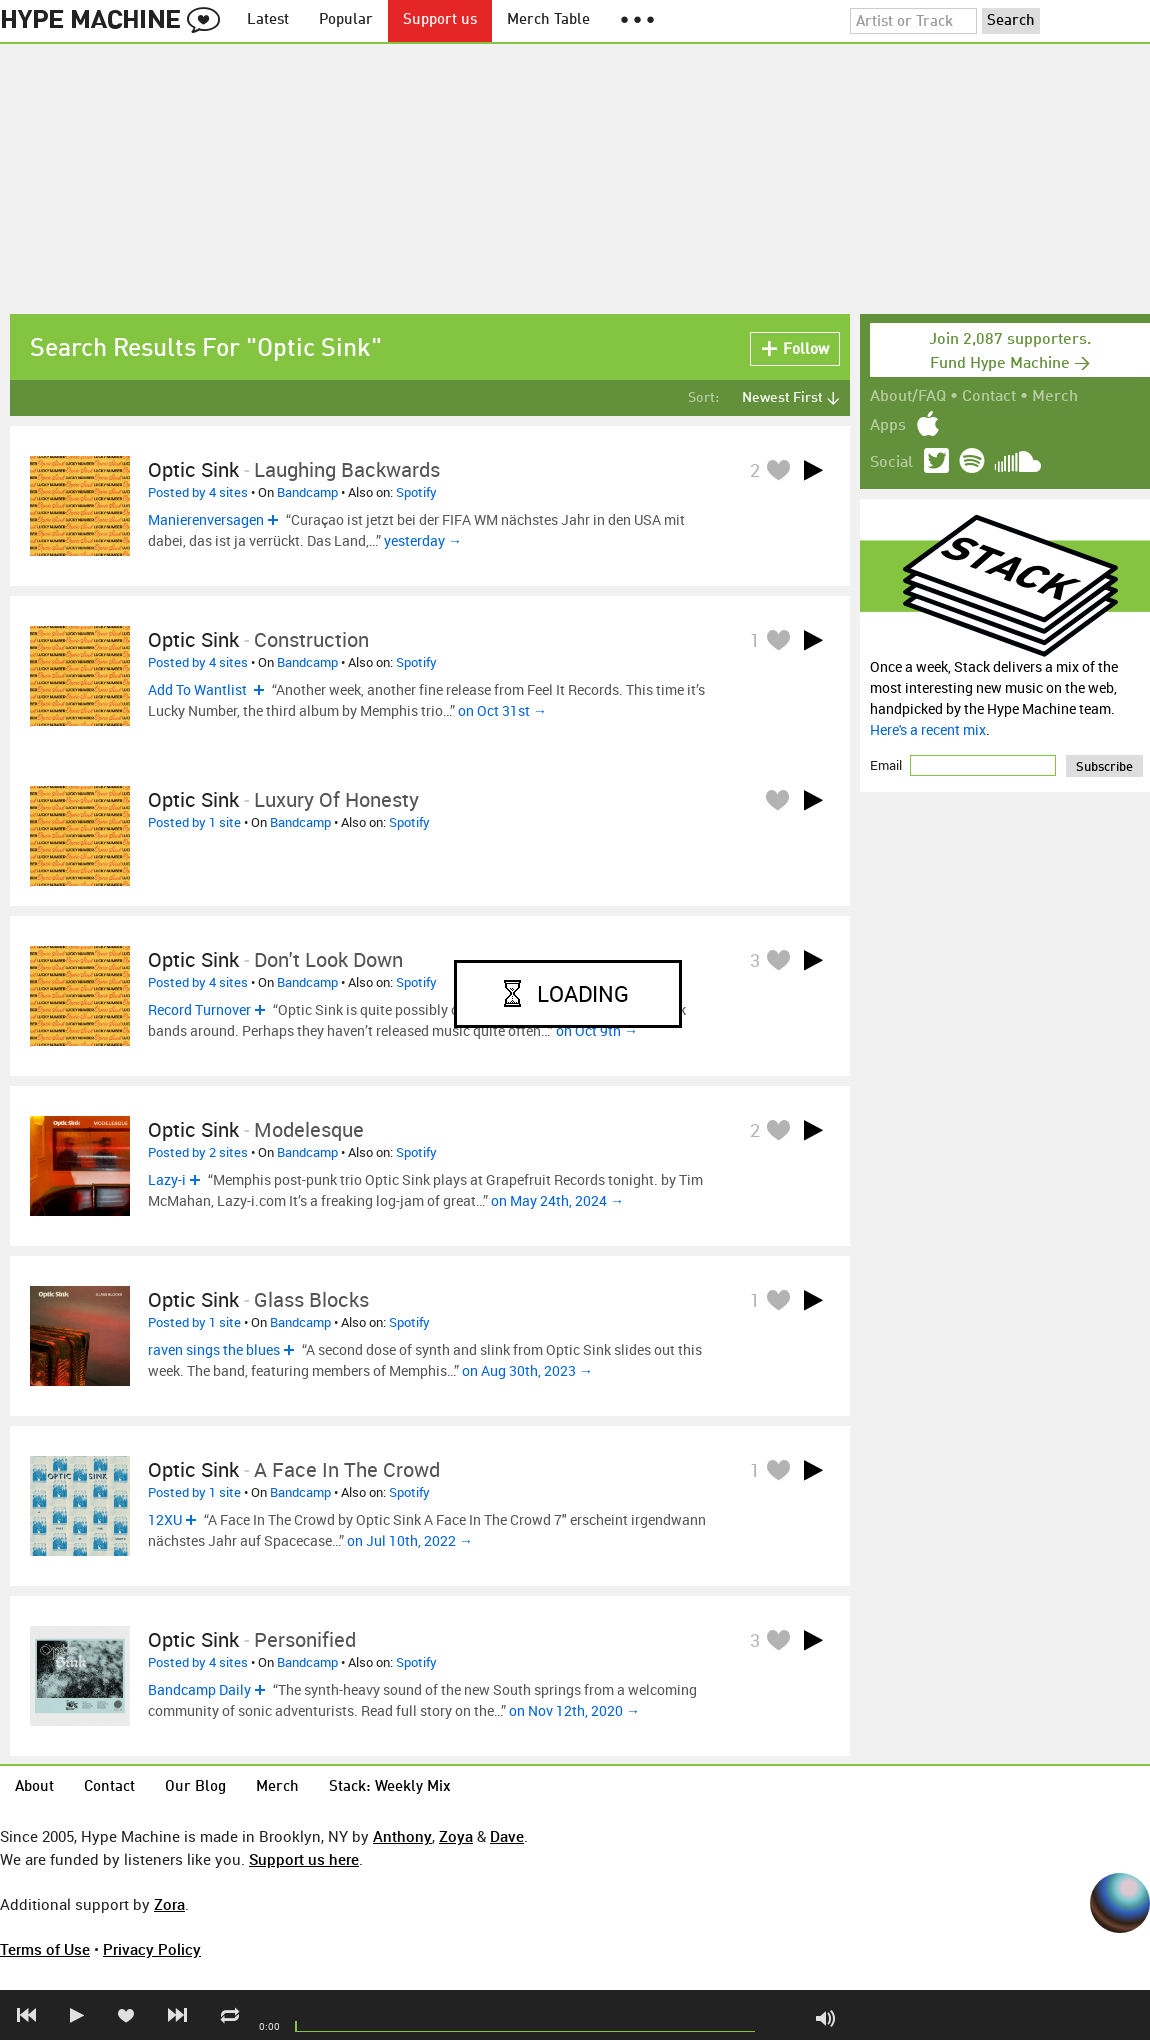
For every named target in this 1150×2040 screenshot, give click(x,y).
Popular (346, 20)
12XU (165, 1519)
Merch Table (548, 20)
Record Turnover (199, 1009)
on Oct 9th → (597, 1030)
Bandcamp (307, 492)
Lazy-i (167, 1179)
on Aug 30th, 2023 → (527, 1370)
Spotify (416, 492)
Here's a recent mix (928, 729)
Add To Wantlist (199, 689)
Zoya (456, 1836)
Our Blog (195, 1787)
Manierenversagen (206, 519)
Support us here (304, 1859)
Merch (1055, 397)
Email (887, 765)
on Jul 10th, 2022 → (410, 1540)
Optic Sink (193, 469)
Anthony (402, 1836)
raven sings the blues (214, 1349)
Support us (440, 20)
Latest (268, 20)
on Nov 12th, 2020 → (574, 1710)
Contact (989, 397)
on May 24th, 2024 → (557, 1200)
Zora (169, 1904)
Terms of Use (45, 1949)
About (34, 1787)
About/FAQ (908, 397)
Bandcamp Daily (199, 1689)
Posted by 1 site (194, 822)
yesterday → (423, 540)
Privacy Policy (152, 1949)
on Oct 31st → (502, 710)
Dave (507, 1836)
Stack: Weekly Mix (390, 1787)
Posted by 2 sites (198, 1152)
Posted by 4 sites (198, 492)
